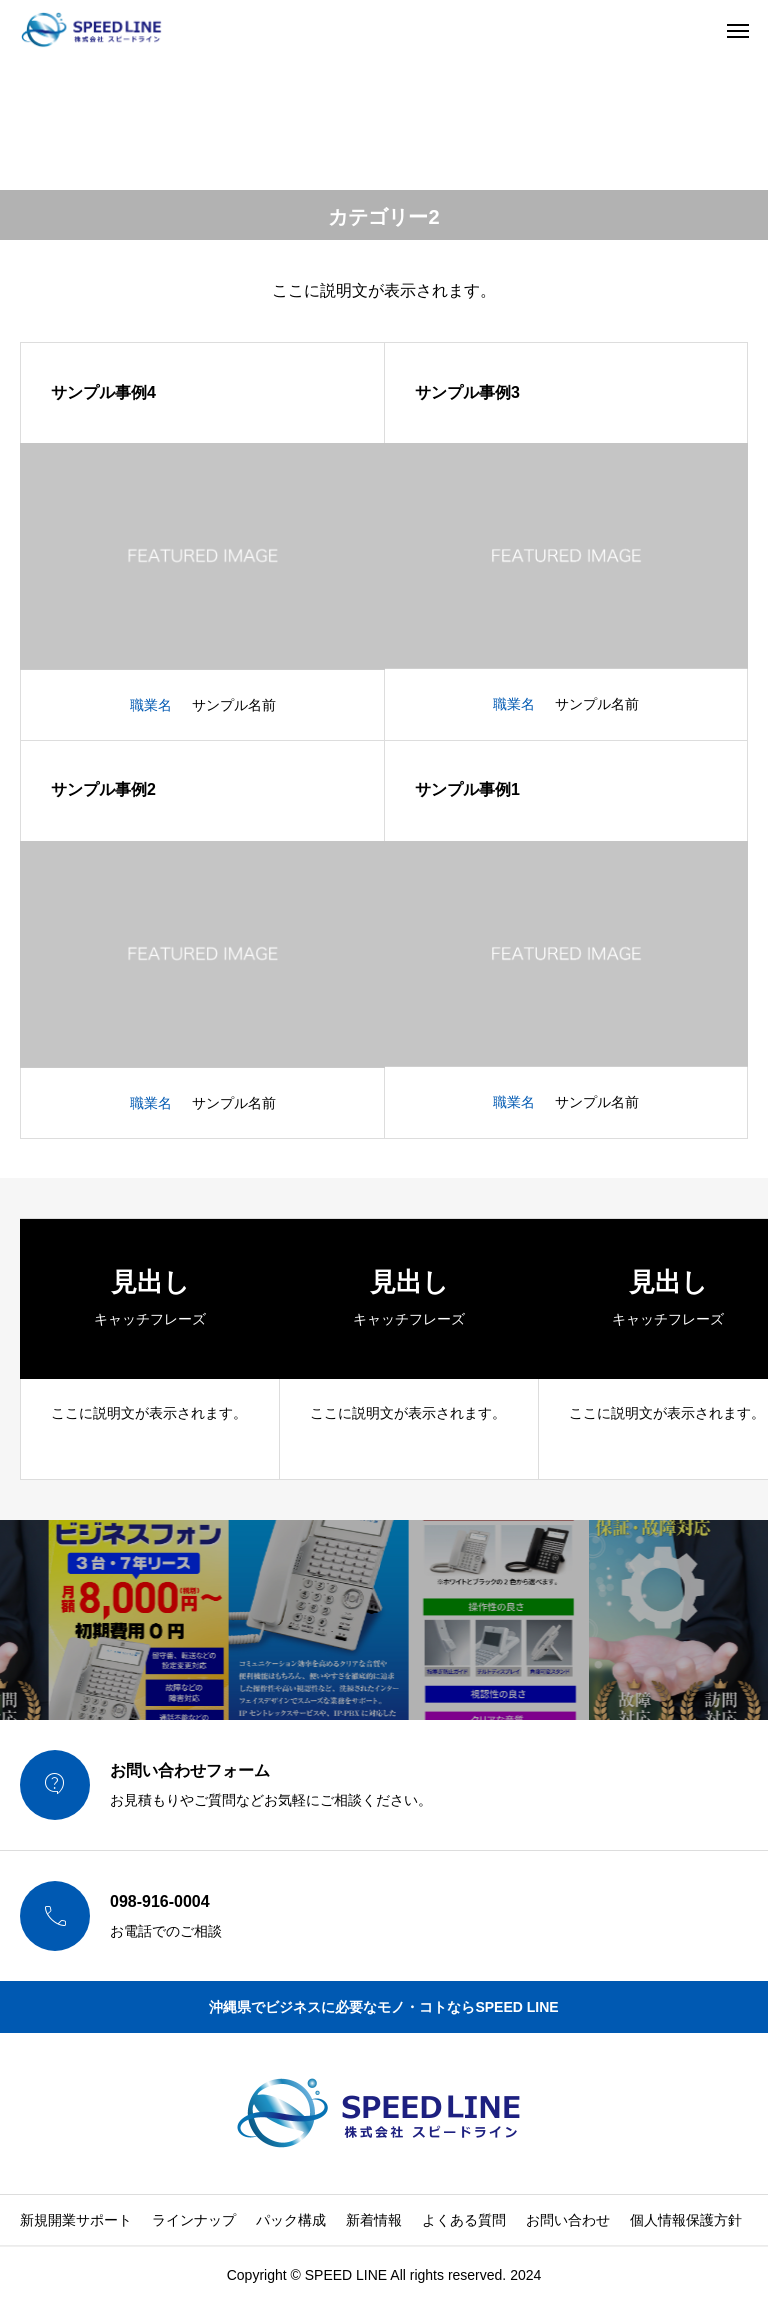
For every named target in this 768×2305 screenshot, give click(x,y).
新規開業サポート (76, 2220)
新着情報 (374, 2220)
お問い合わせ (568, 2220)
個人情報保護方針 (686, 2220)
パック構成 (291, 2220)
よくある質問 (464, 2220)
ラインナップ (194, 2220)
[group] (150, 1349)
